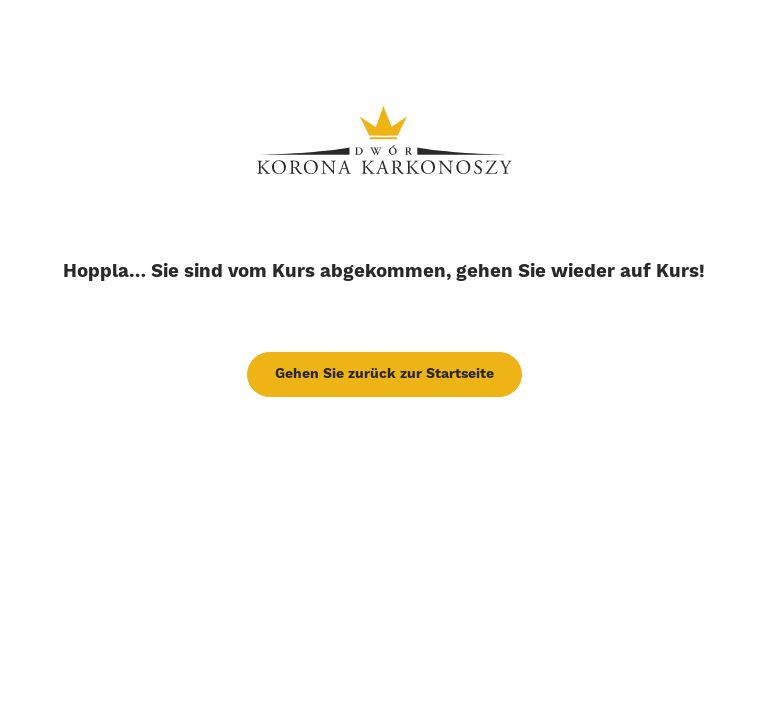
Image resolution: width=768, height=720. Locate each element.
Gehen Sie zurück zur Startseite (384, 374)
